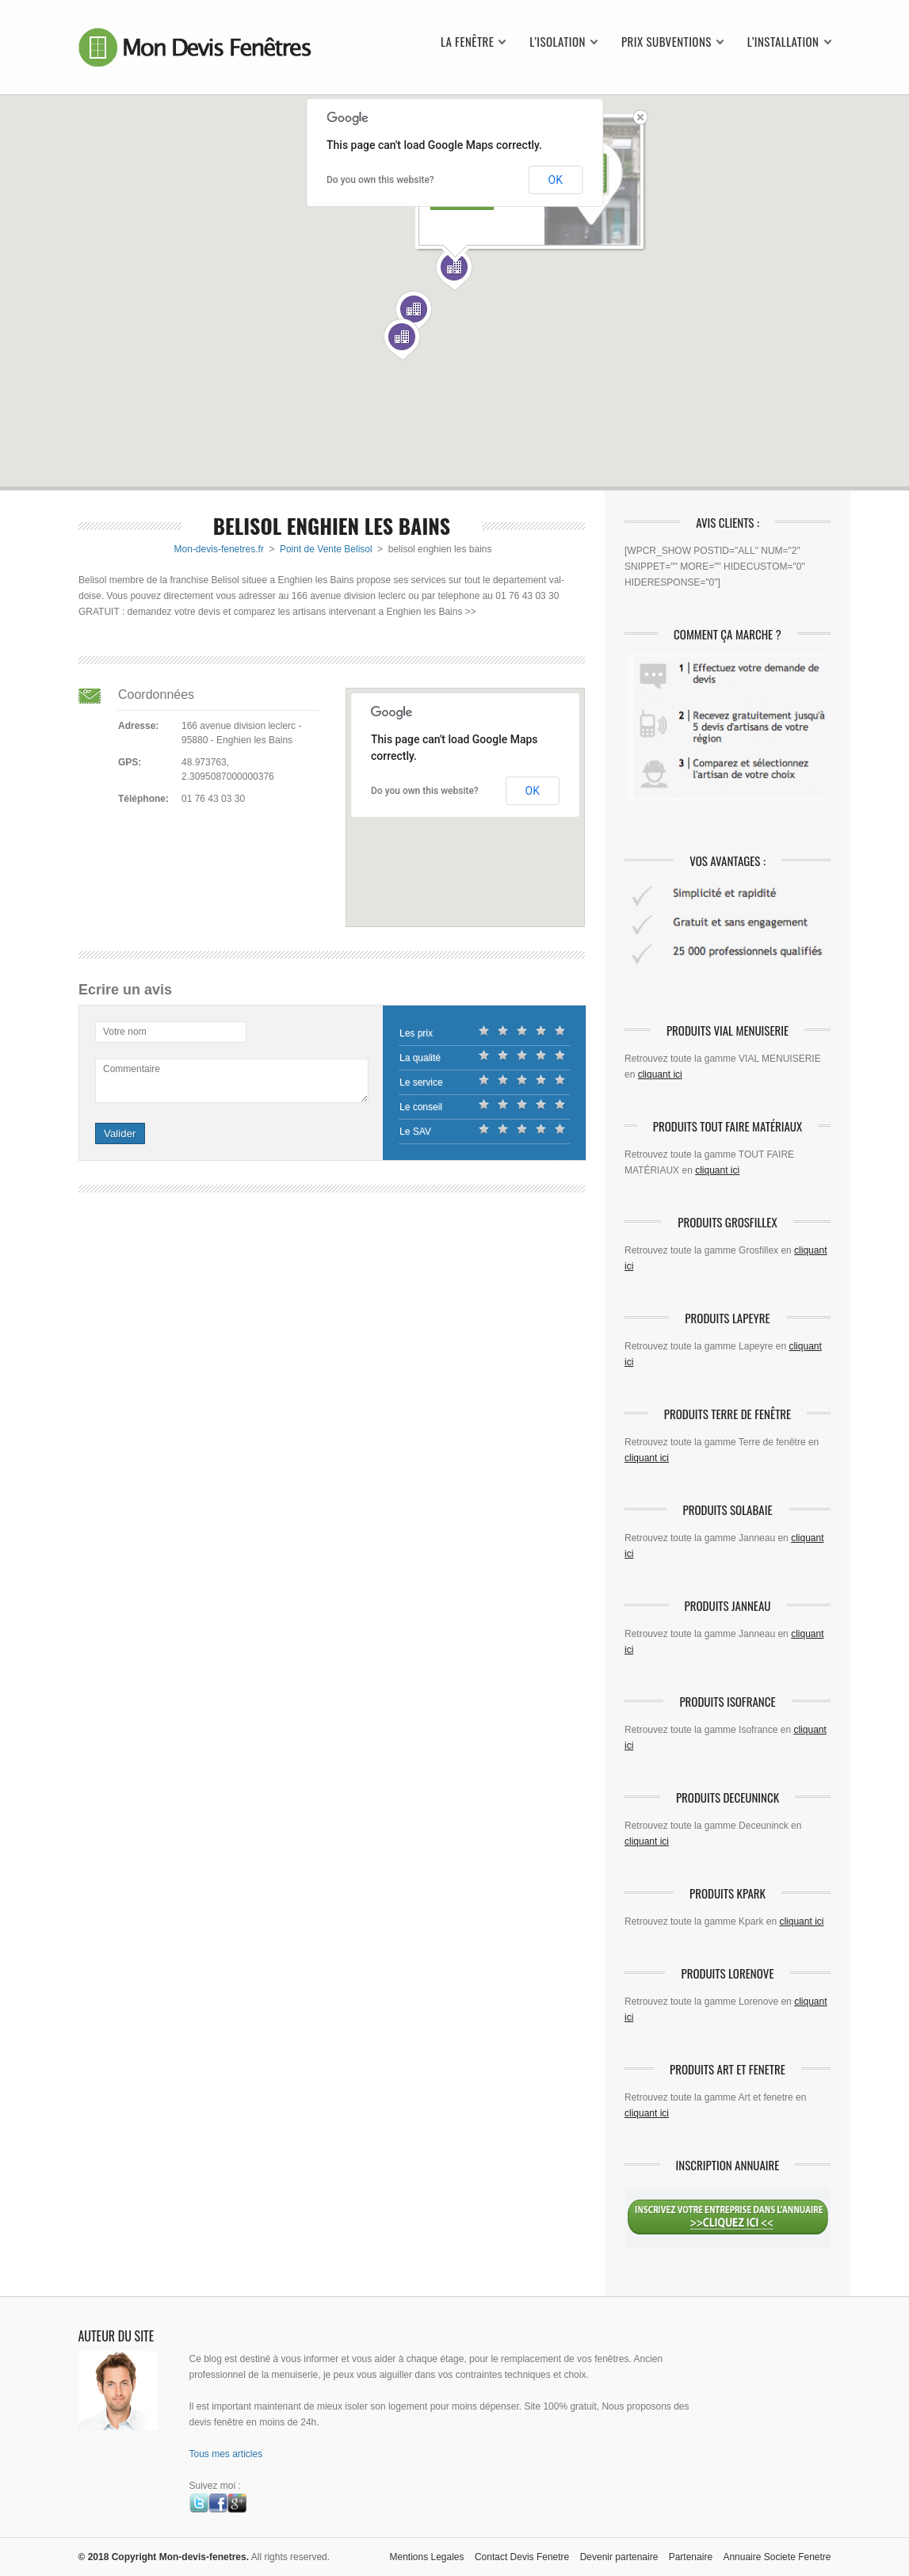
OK (555, 180)
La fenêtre (467, 41)
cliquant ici (660, 1074)
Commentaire (131, 1068)
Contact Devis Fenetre (522, 2557)
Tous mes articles (226, 2454)
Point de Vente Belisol (326, 549)
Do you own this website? (380, 179)
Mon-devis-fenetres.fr (219, 549)
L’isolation (557, 41)
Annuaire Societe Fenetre (777, 2557)
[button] (414, 312)
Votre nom (125, 1031)
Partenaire (690, 2557)
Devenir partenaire (619, 2557)
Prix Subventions (666, 41)
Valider (120, 1133)
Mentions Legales (426, 2557)
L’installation (783, 41)
